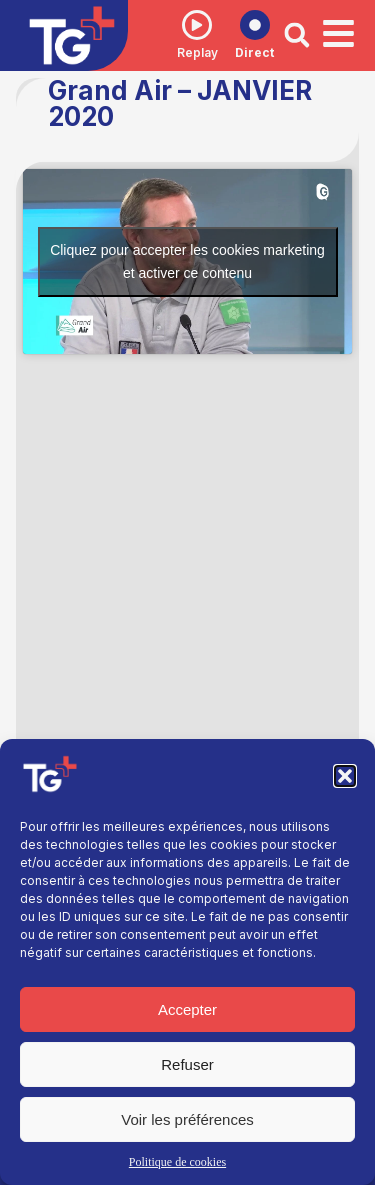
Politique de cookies (177, 1162)
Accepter (187, 1009)
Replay (197, 52)
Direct (254, 52)
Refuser (187, 1064)
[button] (345, 776)
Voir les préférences (187, 1119)
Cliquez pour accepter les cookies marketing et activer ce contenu (187, 261)
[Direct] (255, 25)
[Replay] (197, 25)
